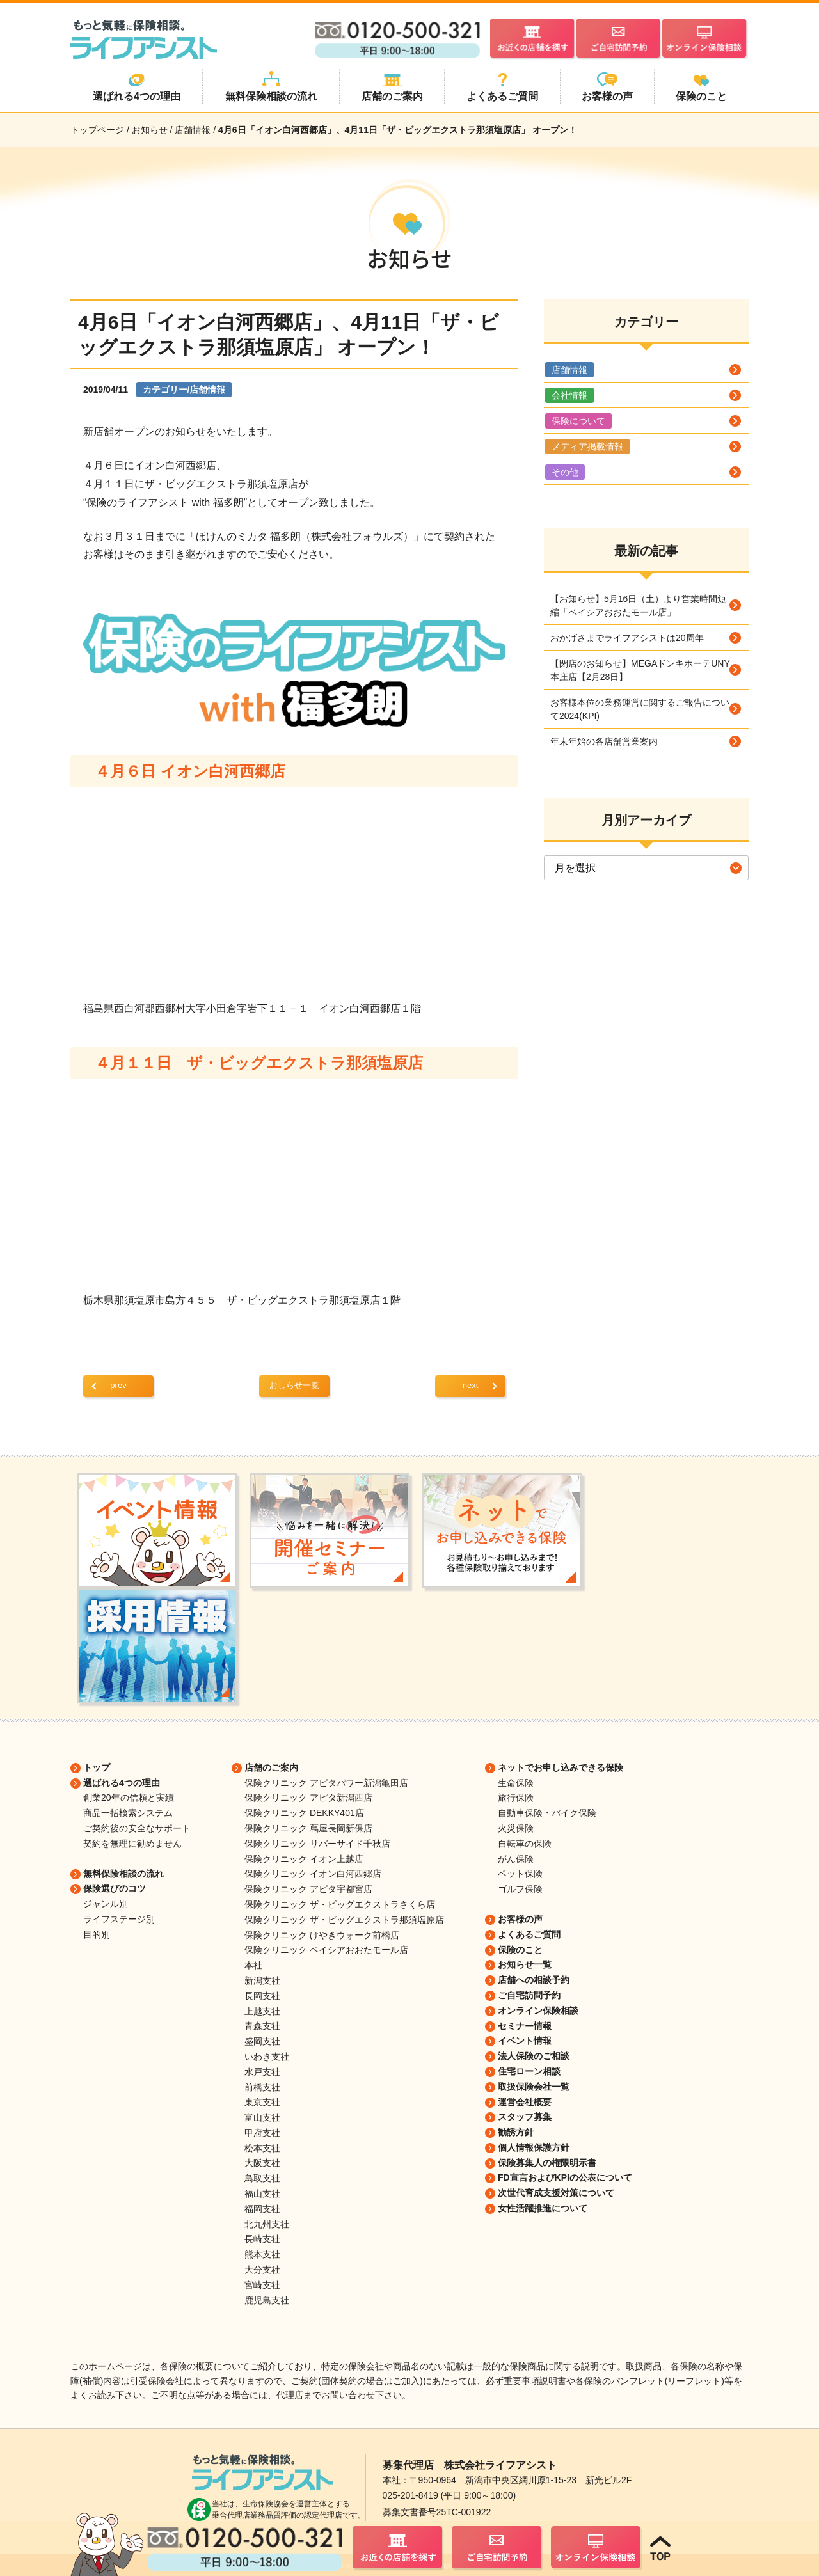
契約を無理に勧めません (132, 1843)
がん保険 (516, 1859)
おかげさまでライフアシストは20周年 (627, 638)
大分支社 (262, 2269)
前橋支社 (262, 2087)
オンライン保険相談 (538, 2010)
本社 (253, 1965)
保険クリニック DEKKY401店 (304, 1813)
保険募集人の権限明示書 (547, 2163)
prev (118, 1385)
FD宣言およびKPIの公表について (565, 2177)
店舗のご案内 (271, 1767)
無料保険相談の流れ (123, 1874)
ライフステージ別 (119, 1919)
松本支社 (262, 2148)
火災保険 (516, 1828)
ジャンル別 (105, 1904)
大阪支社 (262, 2163)
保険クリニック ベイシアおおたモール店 (326, 1950)
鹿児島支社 (266, 2300)
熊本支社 (262, 2254)
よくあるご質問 (529, 1934)
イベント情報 (525, 2040)
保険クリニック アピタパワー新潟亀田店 (326, 1783)
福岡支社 (262, 2209)
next (471, 1385)
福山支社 (262, 2193)
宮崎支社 (262, 2285)
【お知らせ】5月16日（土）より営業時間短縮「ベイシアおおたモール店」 (638, 605)
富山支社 (262, 2117)
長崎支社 (262, 2239)
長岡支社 (262, 1996)
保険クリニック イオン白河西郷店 (312, 1874)
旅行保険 (516, 1797)
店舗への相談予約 (533, 1980)
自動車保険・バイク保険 (547, 1813)
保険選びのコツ (114, 1888)
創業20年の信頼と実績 (128, 1797)
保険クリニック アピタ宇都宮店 (308, 1889)
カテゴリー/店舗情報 (184, 389)
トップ (96, 1767)
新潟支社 (262, 1980)
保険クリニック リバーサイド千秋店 (317, 1843)
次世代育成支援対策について (556, 2193)
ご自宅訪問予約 (529, 1995)
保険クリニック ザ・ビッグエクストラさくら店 (339, 1904)
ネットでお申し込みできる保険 (560, 1767)
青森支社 (262, 2026)
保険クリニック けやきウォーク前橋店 (321, 1935)
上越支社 (262, 2011)
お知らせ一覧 (525, 1964)
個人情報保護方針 (533, 2147)
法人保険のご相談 (533, 2056)
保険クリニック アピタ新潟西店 (308, 1797)
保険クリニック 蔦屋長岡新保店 (308, 1828)
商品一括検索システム (128, 1813)
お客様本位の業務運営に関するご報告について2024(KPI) (639, 709)
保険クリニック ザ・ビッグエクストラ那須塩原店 (344, 1920)
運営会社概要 (525, 2102)
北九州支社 (266, 2224)
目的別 (96, 1934)
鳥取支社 (262, 2178)
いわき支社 (266, 2056)
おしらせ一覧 (294, 1385)
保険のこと (520, 1950)
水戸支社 (262, 2072)
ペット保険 (520, 1874)
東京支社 (262, 2102)
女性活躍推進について (542, 2208)
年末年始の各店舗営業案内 (604, 741)
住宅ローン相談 (529, 2071)
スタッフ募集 (525, 2117)
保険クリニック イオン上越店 (303, 1859)
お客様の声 (520, 1919)
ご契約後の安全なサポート (137, 1828)
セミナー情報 (525, 2026)
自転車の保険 (525, 1843)
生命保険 (516, 1783)
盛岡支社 (262, 2041)
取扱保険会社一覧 (533, 2087)
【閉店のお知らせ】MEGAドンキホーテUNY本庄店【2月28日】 (640, 670)
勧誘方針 (516, 2132)
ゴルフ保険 (520, 1889)
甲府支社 (262, 2133)
